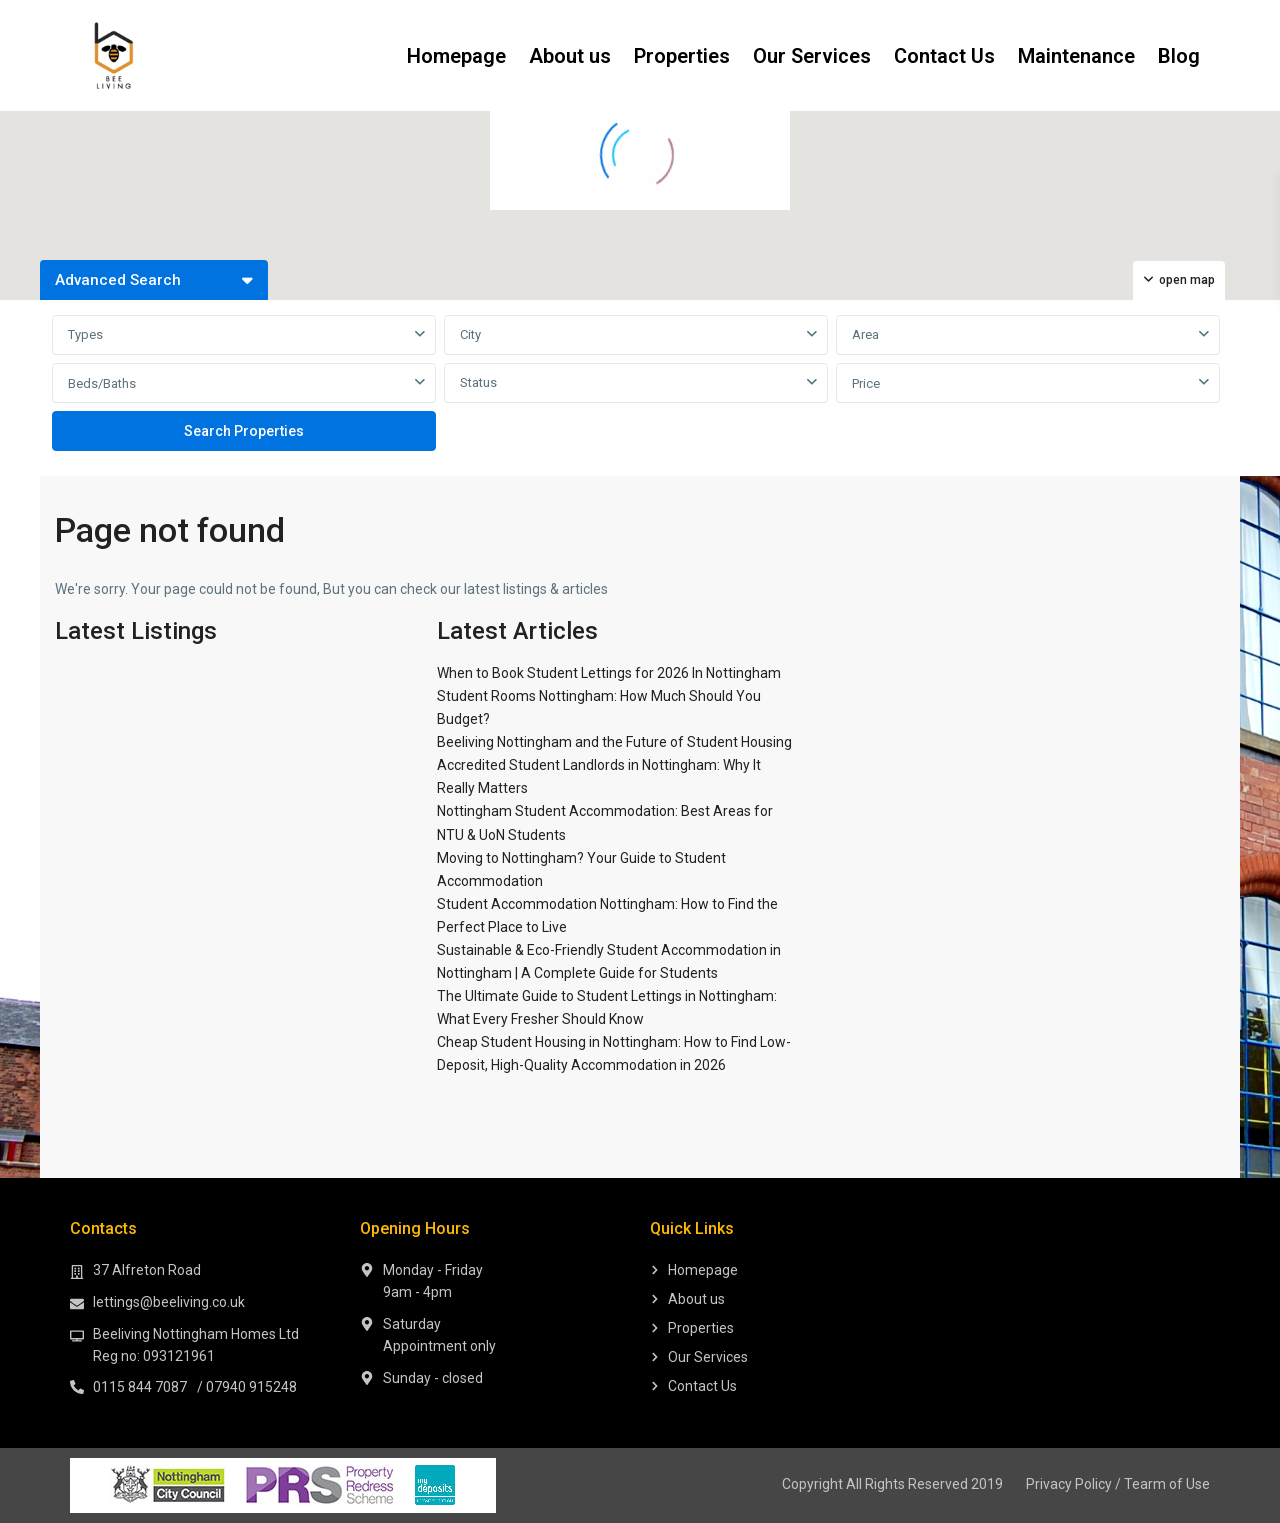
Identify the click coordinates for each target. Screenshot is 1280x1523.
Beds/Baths (102, 383)
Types (85, 334)
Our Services (812, 56)
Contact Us (944, 56)
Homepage (456, 56)
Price (866, 383)
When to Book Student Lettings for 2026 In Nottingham (609, 673)
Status (478, 382)
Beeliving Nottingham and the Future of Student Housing (614, 742)
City (470, 334)
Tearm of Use (1167, 1484)
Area (865, 334)
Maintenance (1076, 56)
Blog (1179, 56)
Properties (682, 56)
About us (570, 56)
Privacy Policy (1069, 1484)
